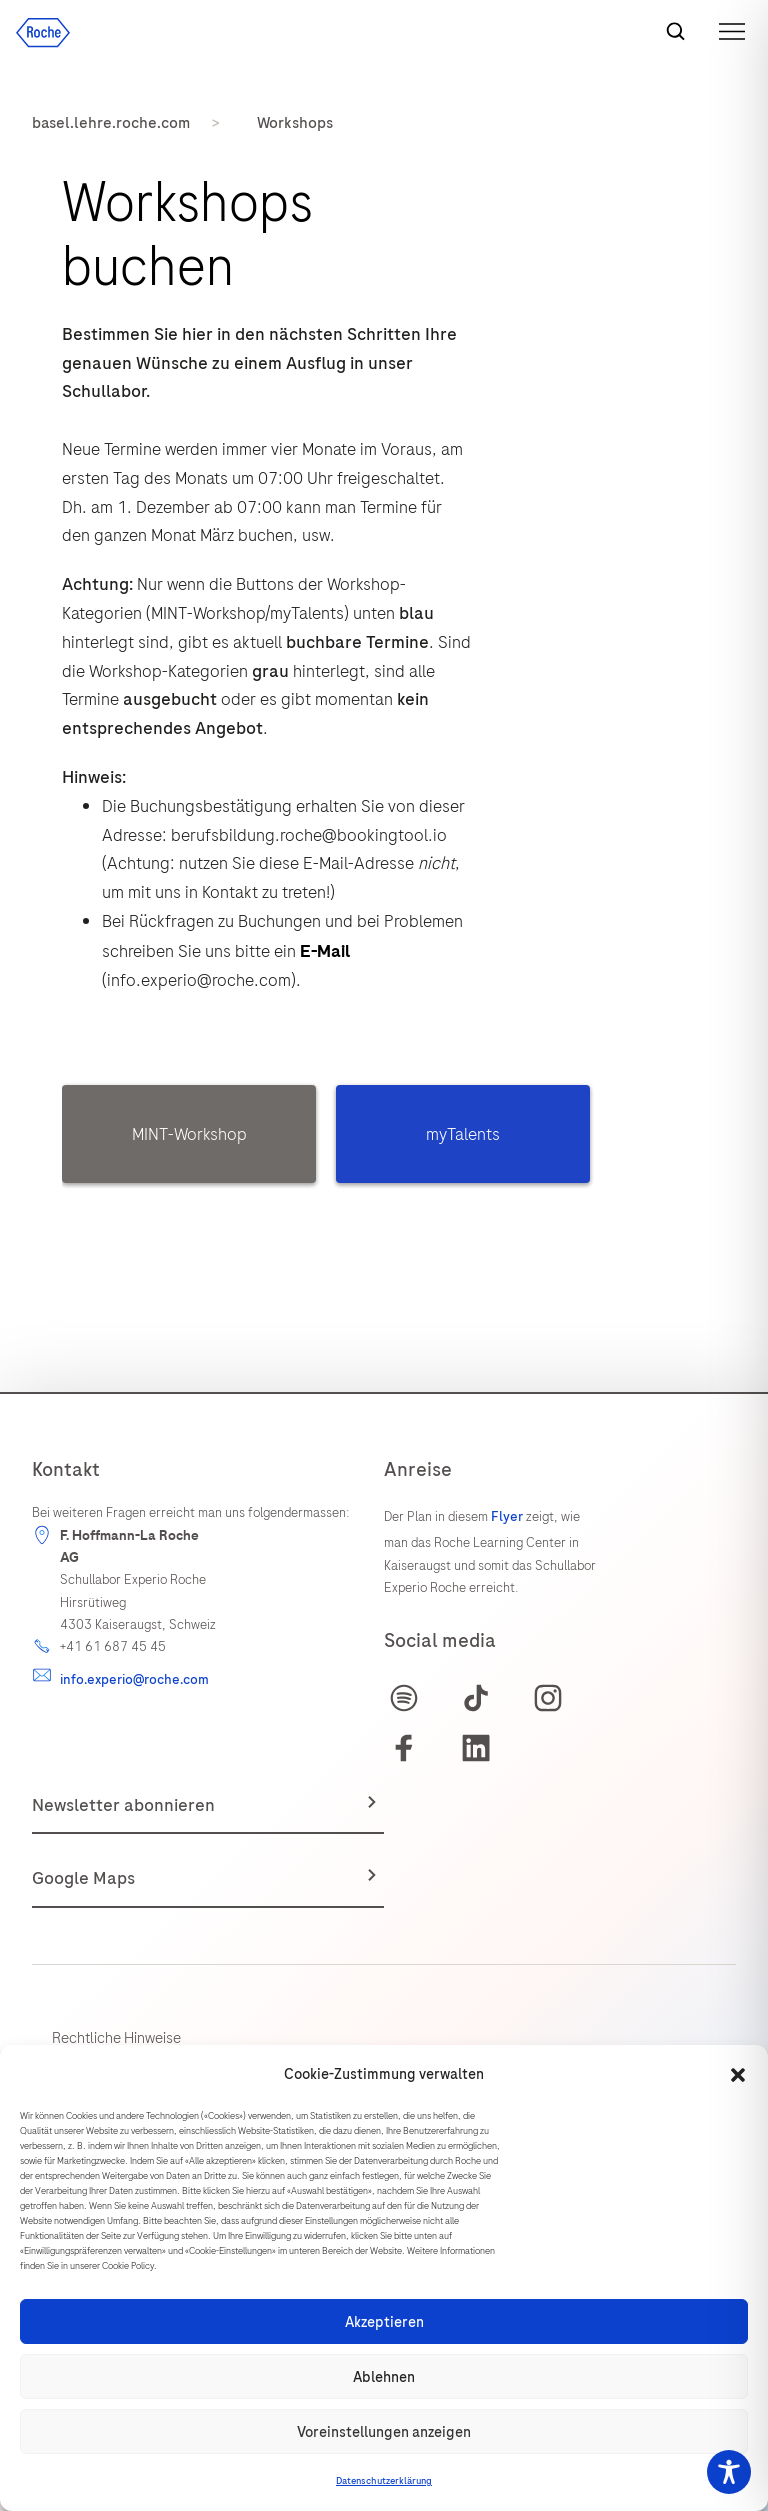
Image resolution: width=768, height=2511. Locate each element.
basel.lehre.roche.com (111, 123)
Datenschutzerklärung (384, 2481)
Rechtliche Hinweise (116, 2038)
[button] (738, 2075)
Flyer (507, 1516)
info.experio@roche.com (134, 1679)
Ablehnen (384, 2377)
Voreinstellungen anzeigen (384, 2432)
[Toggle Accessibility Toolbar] (729, 2472)
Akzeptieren (384, 2322)
